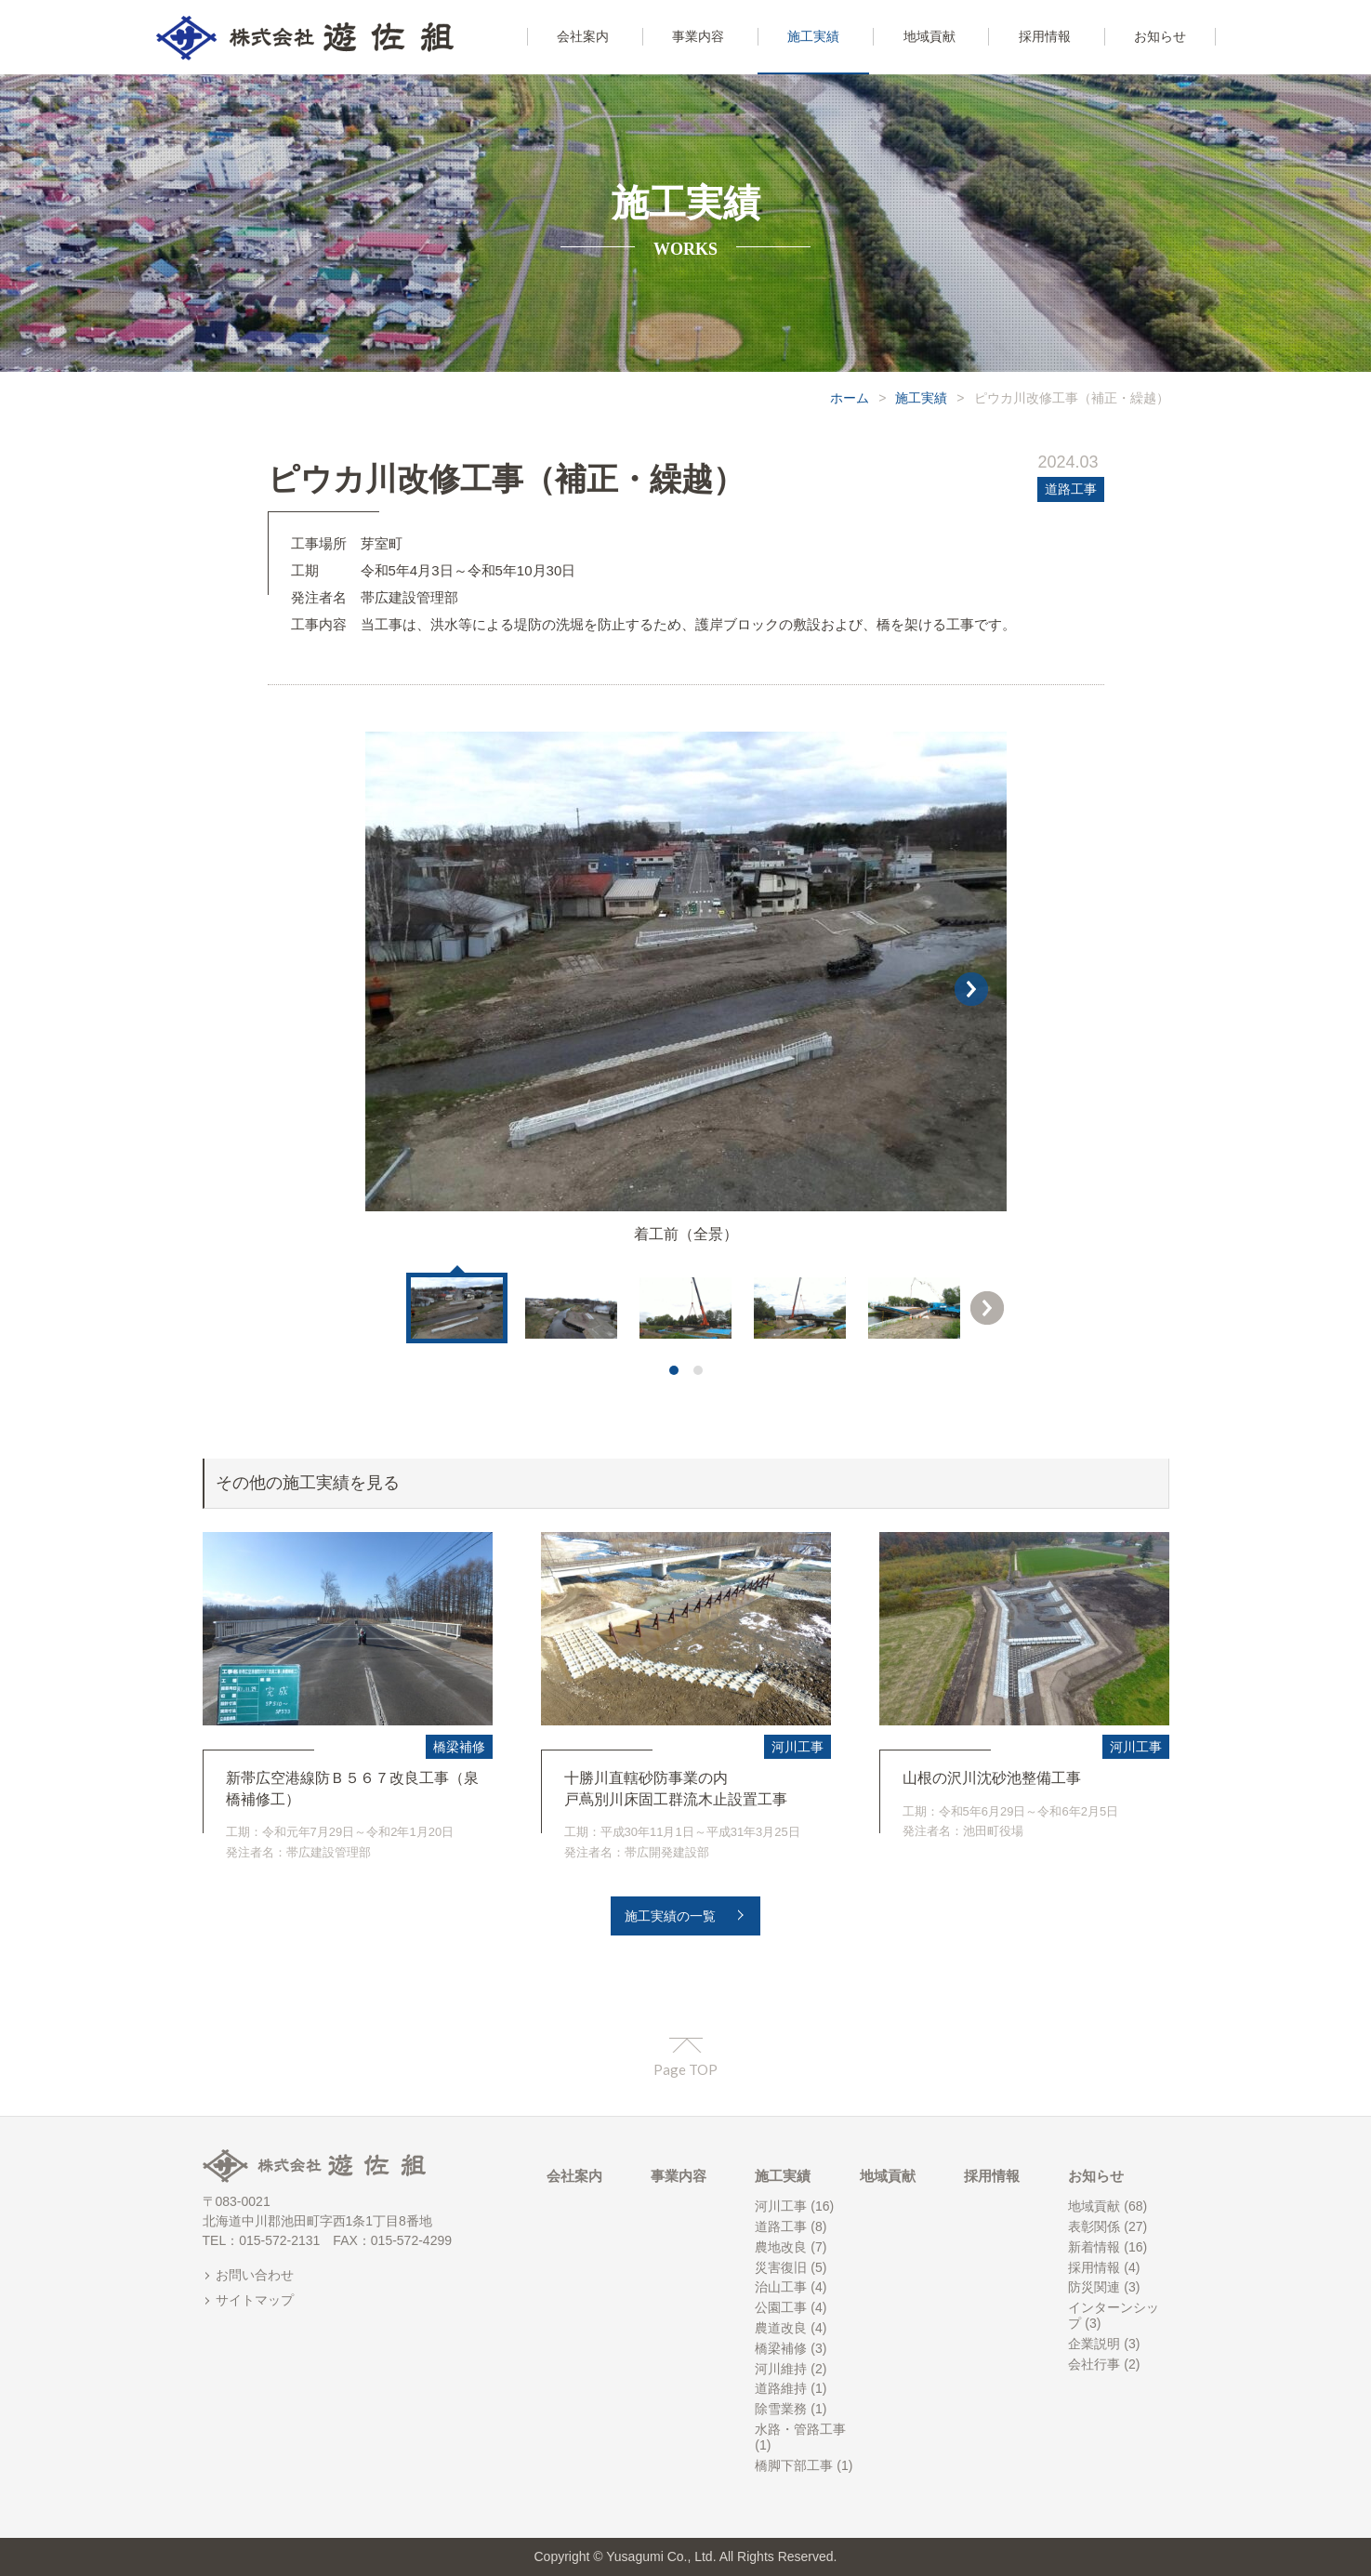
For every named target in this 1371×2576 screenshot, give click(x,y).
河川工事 (797, 1746)
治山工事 (781, 2286)
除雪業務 (781, 2408)
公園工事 (781, 2307)
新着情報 (1094, 2246)
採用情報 (992, 2176)
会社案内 (574, 2176)
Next (987, 1308)
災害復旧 (781, 2267)
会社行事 (1094, 2364)
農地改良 (781, 2246)
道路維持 (781, 2388)
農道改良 (781, 2327)
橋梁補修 (459, 1746)
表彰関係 (1094, 2226)
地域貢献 (888, 2176)
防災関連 (1094, 2286)
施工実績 (921, 397)
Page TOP (685, 2069)
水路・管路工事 (800, 2429)
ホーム (849, 397)
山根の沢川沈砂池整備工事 (992, 1778)
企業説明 (1094, 2343)
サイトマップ (255, 2299)
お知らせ (1096, 2176)
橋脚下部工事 (794, 2465)
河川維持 (781, 2368)
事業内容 (678, 2176)
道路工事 (1071, 489)
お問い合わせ (255, 2274)
